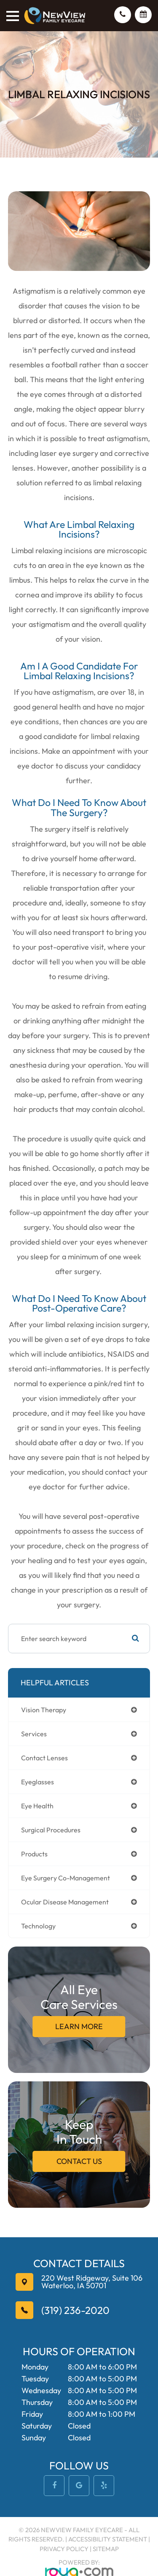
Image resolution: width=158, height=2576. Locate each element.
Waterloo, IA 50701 (91, 2282)
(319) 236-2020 (75, 2310)
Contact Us (79, 2161)
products (34, 1854)
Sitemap (106, 2549)
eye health (37, 1806)
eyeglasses (37, 1782)
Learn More (79, 2026)
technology (38, 1926)
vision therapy (43, 1710)
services (34, 1734)
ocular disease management (65, 1902)
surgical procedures (50, 1830)
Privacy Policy (64, 2549)
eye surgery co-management (65, 1878)
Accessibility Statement (107, 2539)
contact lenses (44, 1758)
